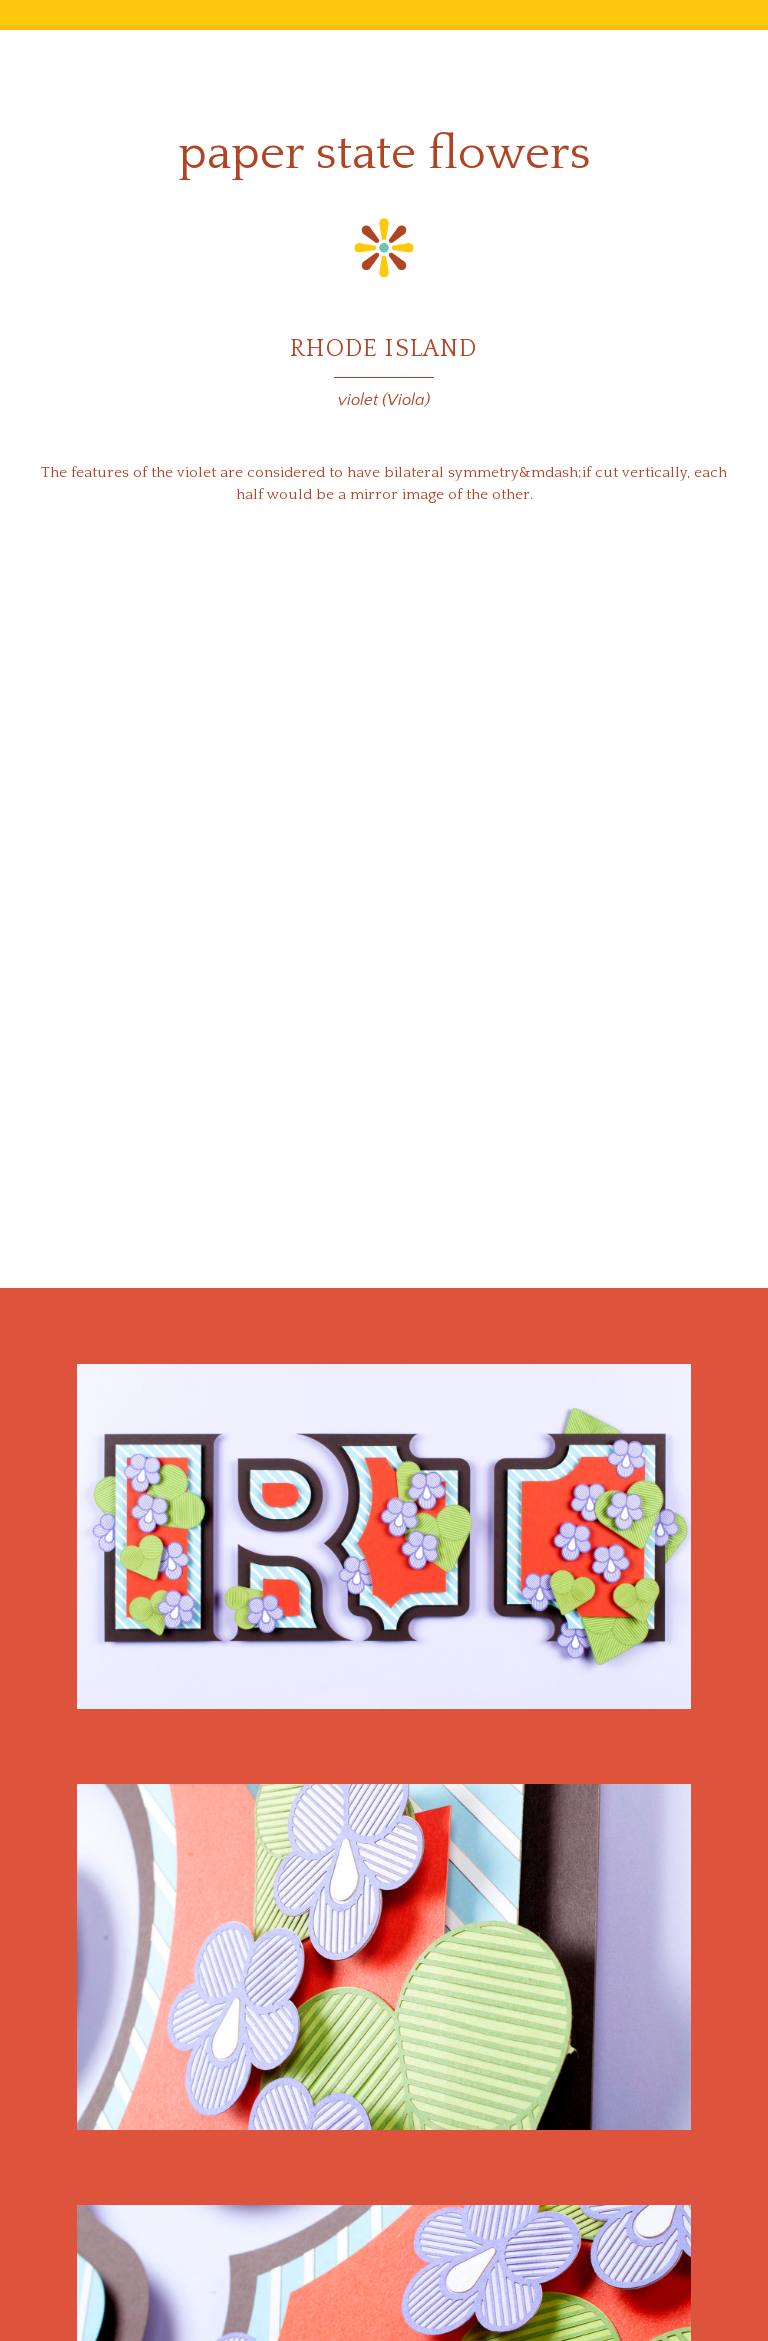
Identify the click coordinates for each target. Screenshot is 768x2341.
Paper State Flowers (384, 153)
